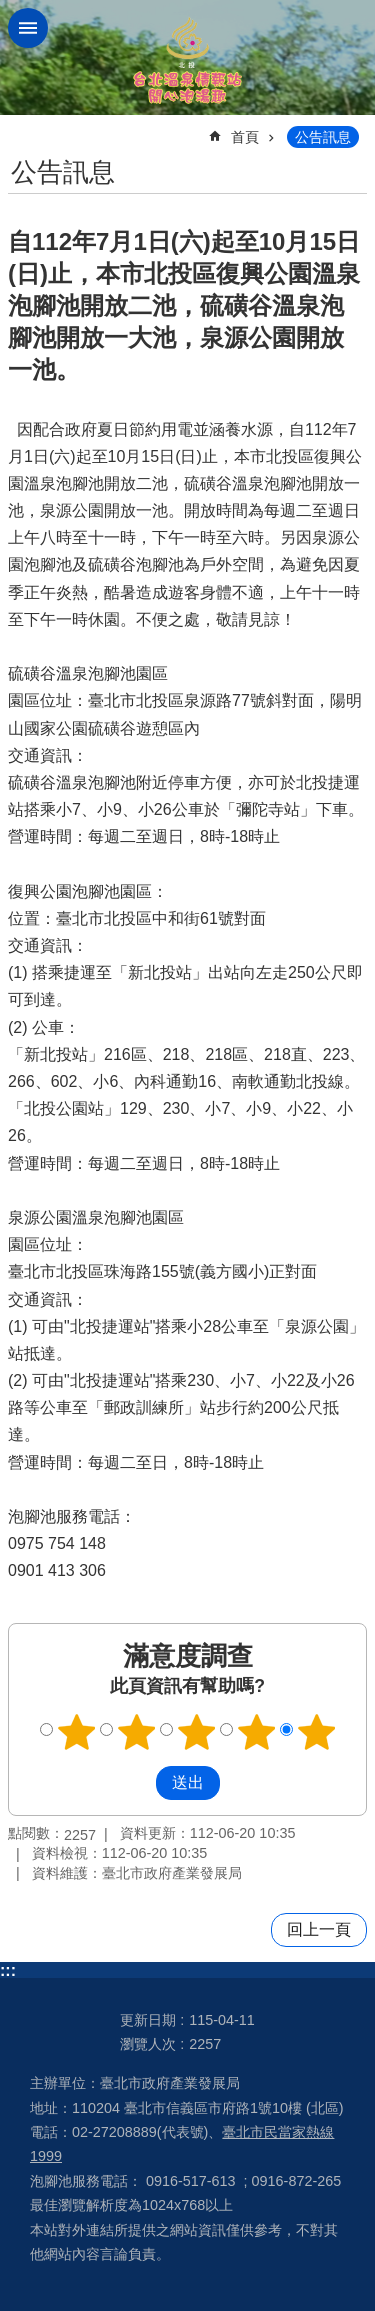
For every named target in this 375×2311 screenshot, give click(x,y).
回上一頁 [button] (319, 1929)
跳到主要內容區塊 (10, 10)
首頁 (245, 137)
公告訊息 (323, 137)
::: (8, 1970)
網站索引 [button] (28, 28)
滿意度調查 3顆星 (196, 1732)
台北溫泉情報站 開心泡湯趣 (188, 57)
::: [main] (21, 128)
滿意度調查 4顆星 (256, 1732)
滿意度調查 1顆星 (76, 1732)
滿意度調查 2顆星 (136, 1732)
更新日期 (148, 2020)
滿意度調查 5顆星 (316, 1732)
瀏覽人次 (148, 2044)
